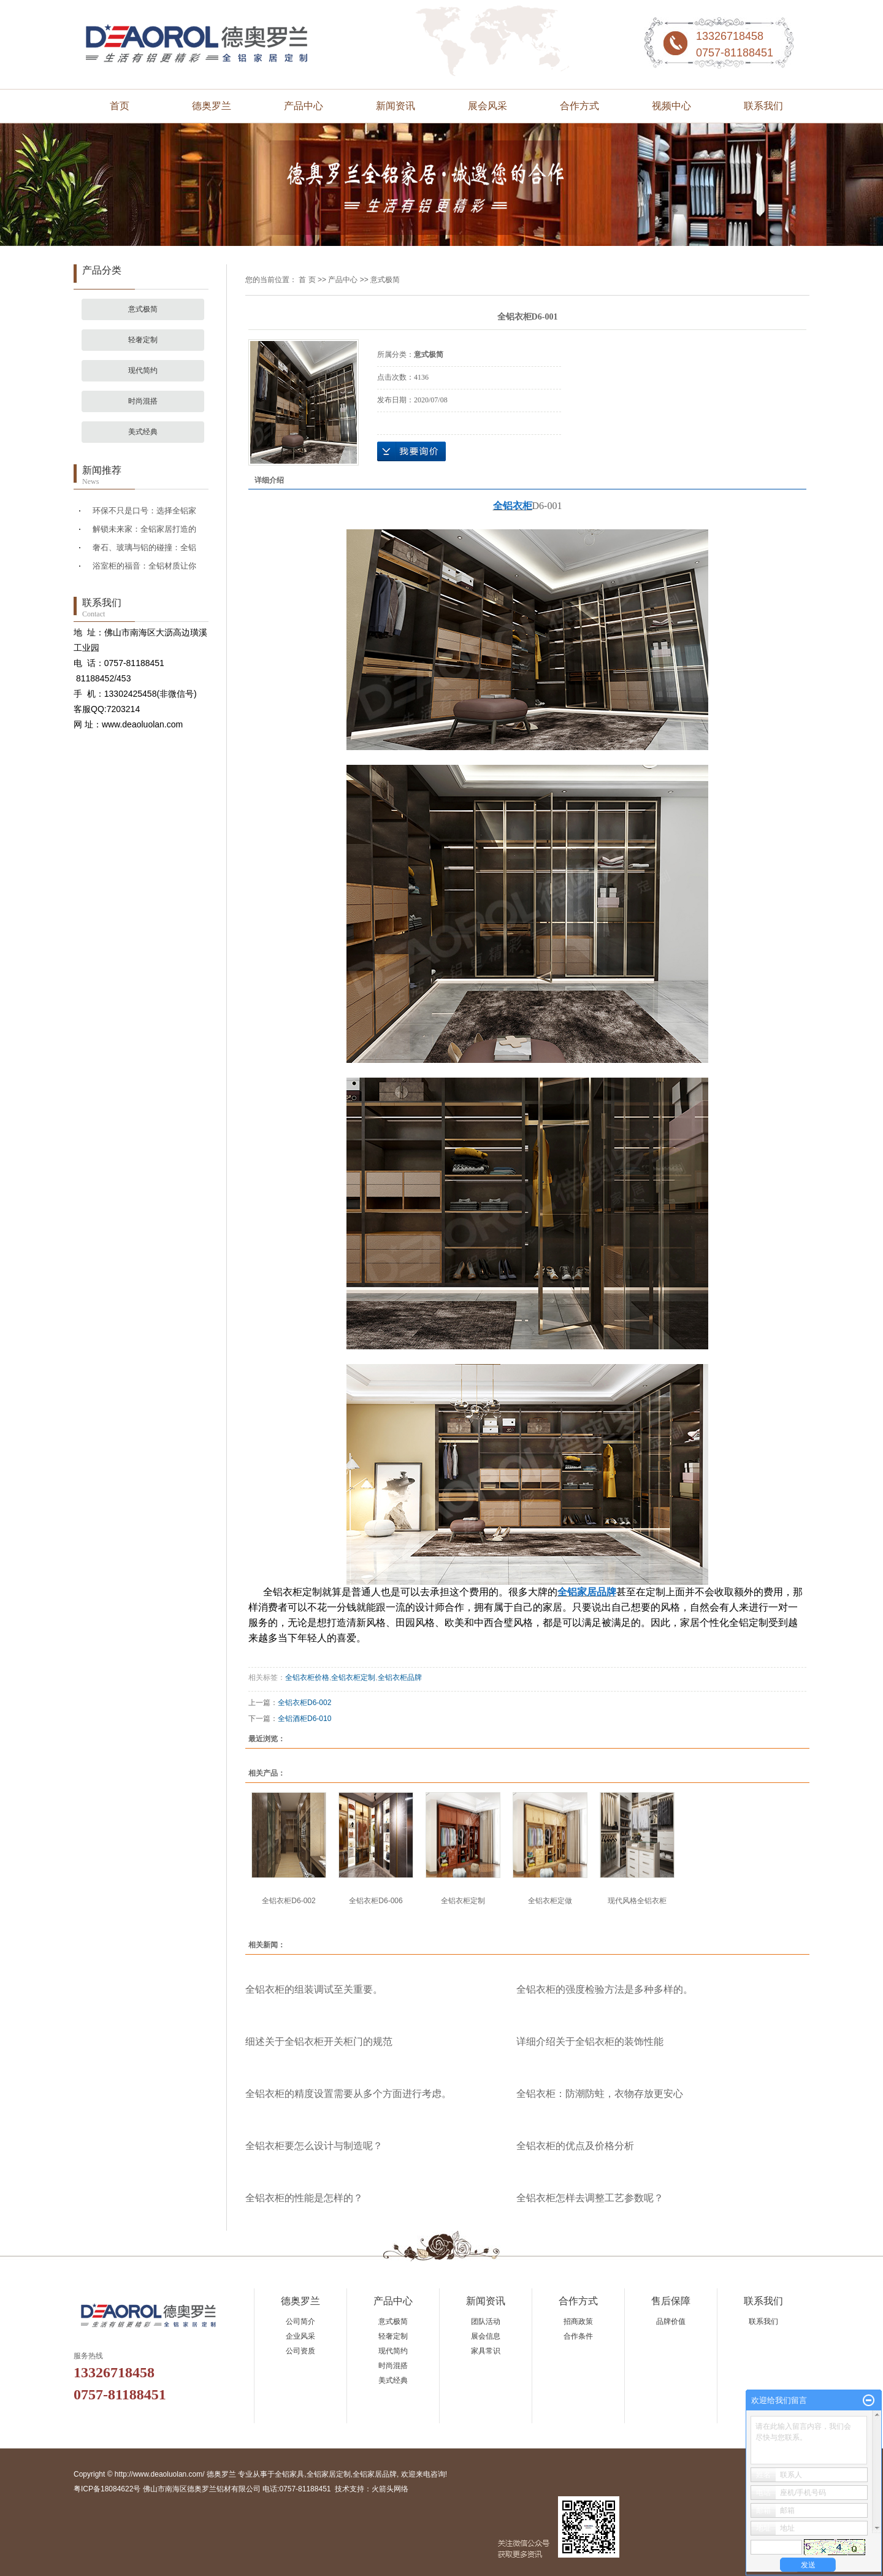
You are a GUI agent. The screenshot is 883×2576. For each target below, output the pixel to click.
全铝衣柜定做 (550, 1900)
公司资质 (300, 2351)
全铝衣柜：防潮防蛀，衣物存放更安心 (599, 2093)
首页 (119, 106)
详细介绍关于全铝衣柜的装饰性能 (589, 2041)
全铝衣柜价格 (307, 1677)
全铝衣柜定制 (353, 1677)
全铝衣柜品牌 (400, 1677)
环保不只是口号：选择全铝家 (144, 510)
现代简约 (143, 370)
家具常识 (485, 2351)
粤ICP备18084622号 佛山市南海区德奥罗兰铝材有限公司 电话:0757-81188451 (202, 2489)
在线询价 (411, 451)
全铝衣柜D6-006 (375, 1900)
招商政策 (578, 2321)
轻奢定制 (143, 339)
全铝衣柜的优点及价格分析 (575, 2146)
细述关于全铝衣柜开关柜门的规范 (318, 2041)
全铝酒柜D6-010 (304, 1718)
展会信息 (485, 2336)
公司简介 (300, 2321)
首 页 (307, 279)
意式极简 (143, 309)
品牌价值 (671, 2321)
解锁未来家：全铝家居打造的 (144, 529)
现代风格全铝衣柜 (637, 1900)
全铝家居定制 (329, 2474)
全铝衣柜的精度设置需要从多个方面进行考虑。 (348, 2093)
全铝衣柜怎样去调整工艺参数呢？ (589, 2198)
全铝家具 (289, 2474)
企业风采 (300, 2336)
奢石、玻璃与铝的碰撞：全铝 (144, 547)
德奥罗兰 (211, 106)
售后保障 (670, 2301)
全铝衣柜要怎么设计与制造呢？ (314, 2146)
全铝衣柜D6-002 (304, 1702)
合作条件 (578, 2336)
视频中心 (671, 106)
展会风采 (487, 106)
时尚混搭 (143, 401)
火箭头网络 (390, 2489)
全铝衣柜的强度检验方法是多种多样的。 (604, 1989)
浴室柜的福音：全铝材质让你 (144, 565)
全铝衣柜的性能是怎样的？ (304, 2198)
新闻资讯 (395, 106)
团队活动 (485, 2321)
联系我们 (763, 106)
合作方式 (579, 106)
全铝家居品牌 (375, 2474)
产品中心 (303, 106)
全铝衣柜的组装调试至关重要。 (314, 1989)
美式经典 (143, 431)
